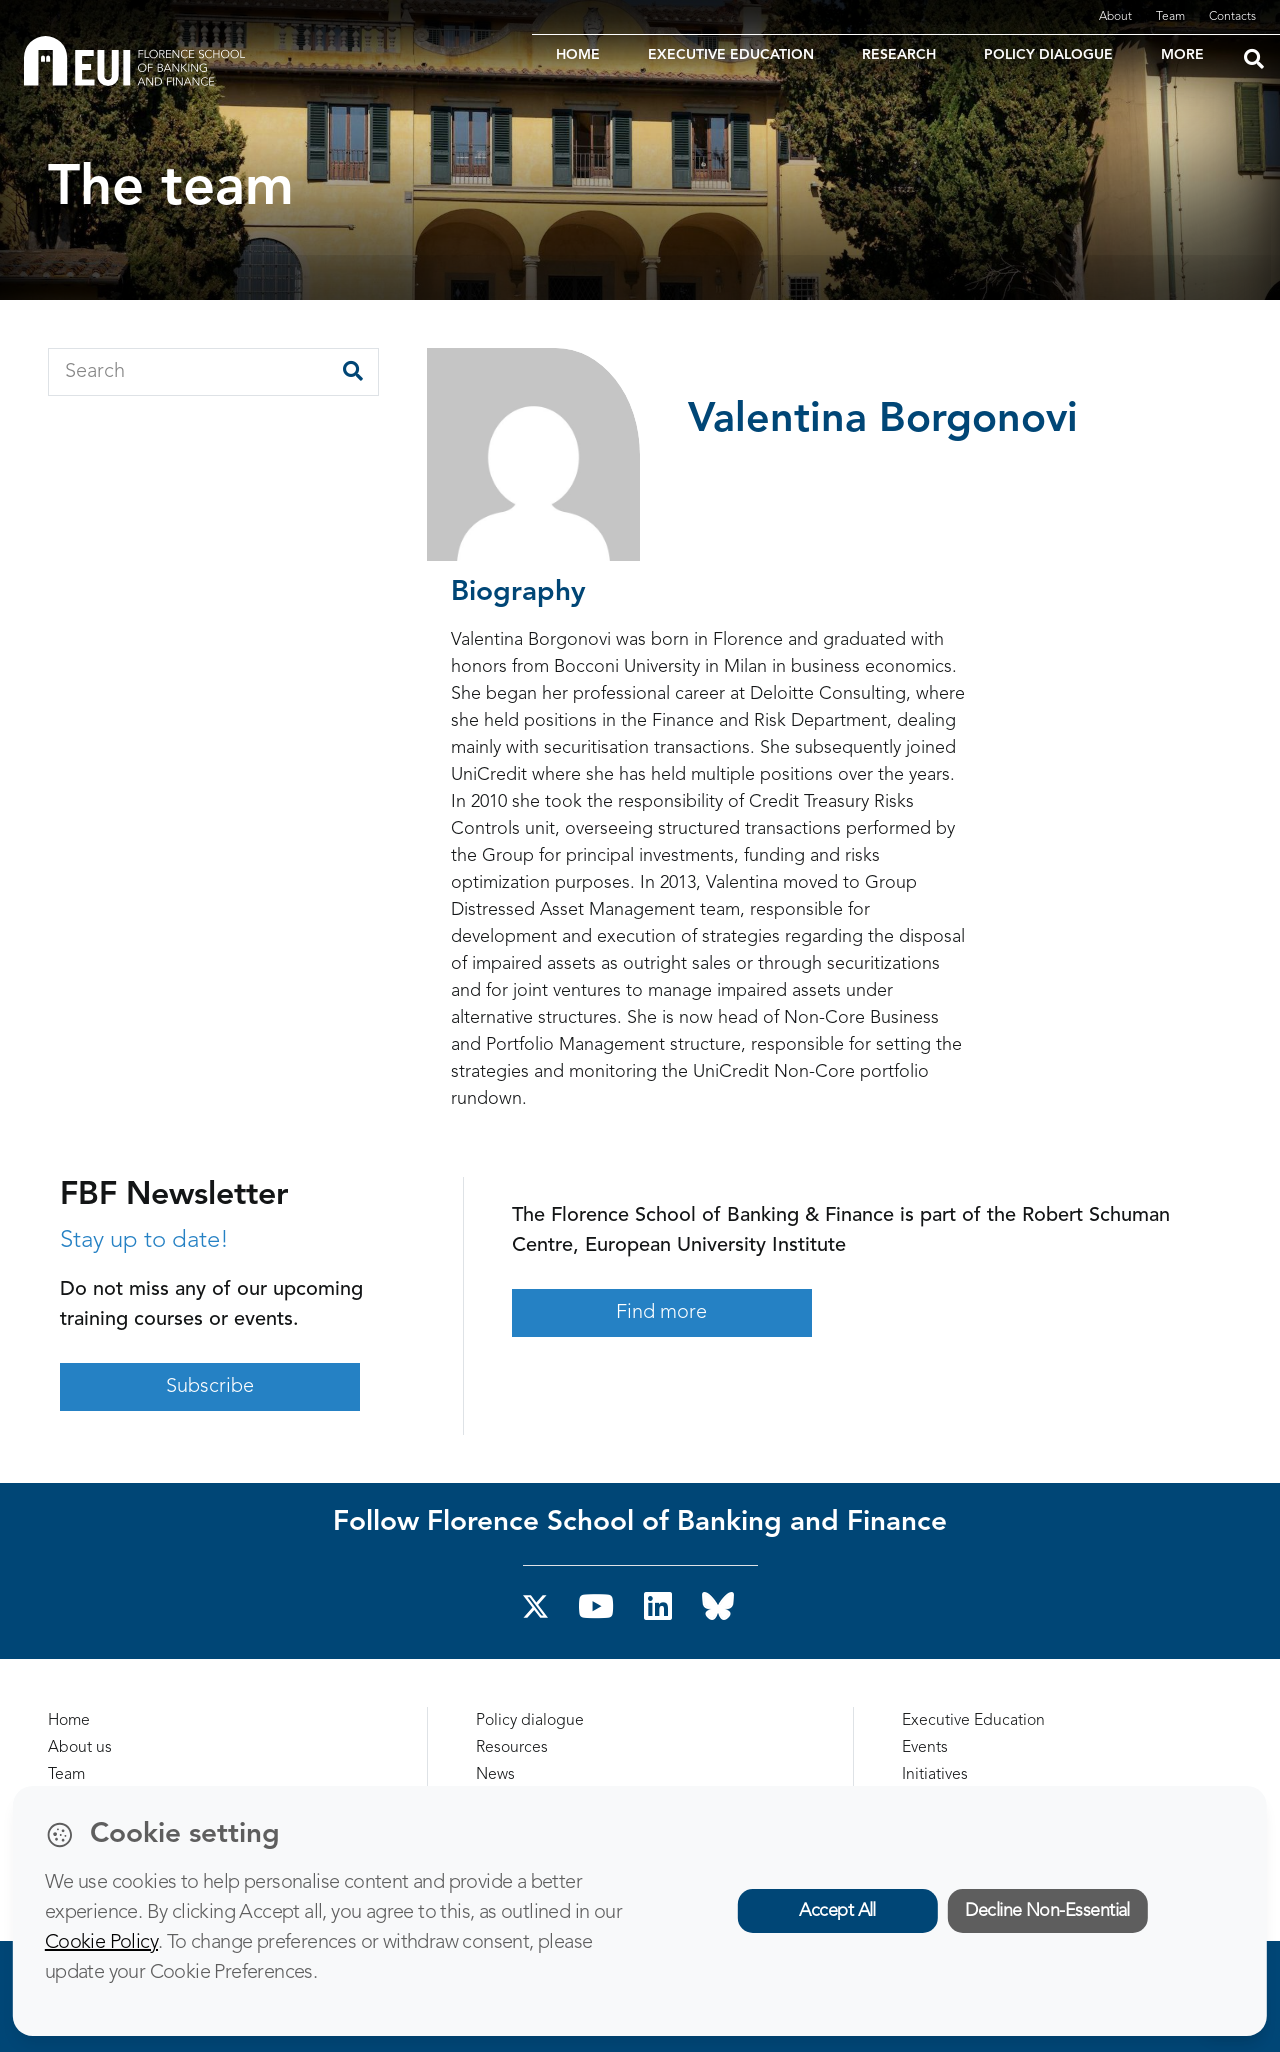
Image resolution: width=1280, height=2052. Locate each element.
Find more (661, 1313)
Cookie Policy (101, 1943)
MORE (1182, 55)
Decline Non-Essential (1047, 1911)
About (1115, 17)
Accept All (837, 1911)
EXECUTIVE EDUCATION (731, 55)
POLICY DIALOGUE (1048, 55)
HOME (578, 55)
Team (1170, 17)
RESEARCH (899, 55)
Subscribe (210, 1387)
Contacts (1232, 17)
